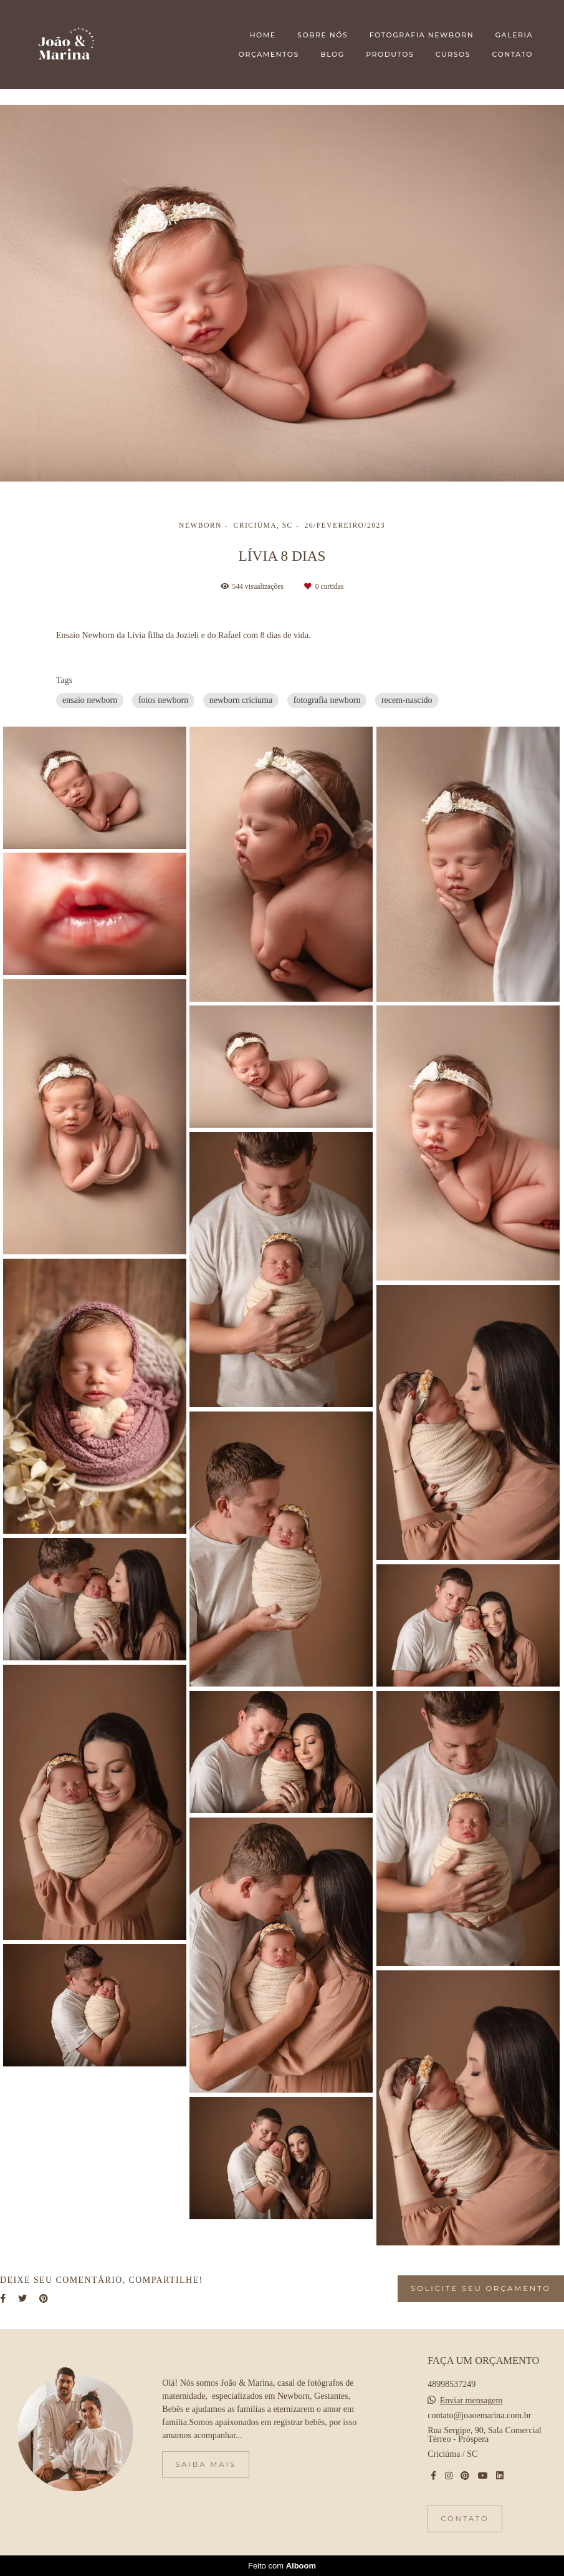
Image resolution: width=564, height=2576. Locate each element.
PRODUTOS (390, 54)
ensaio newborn (89, 700)
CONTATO (512, 54)
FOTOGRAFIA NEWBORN (422, 35)
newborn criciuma (240, 700)
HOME (263, 35)
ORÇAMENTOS (269, 54)
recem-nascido (407, 700)
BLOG (332, 54)
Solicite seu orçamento (481, 2288)
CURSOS (453, 54)
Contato (465, 2518)
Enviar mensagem (471, 2400)
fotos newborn (163, 700)
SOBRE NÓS (322, 35)
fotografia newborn (327, 700)
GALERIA (514, 35)
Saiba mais (205, 2464)
